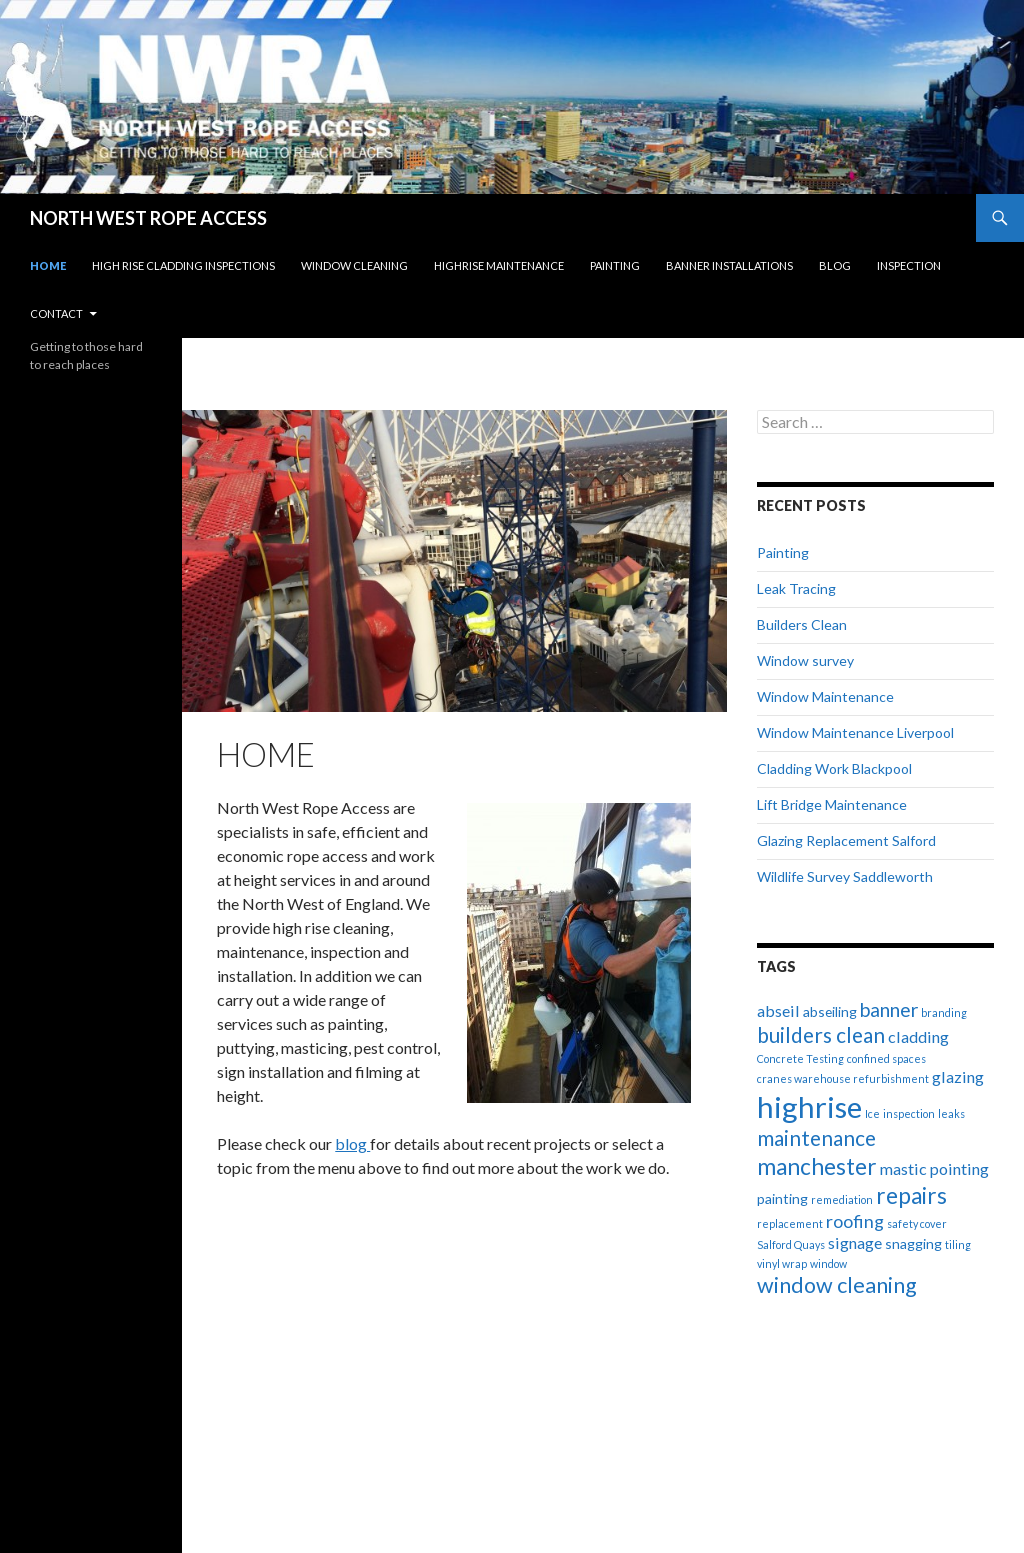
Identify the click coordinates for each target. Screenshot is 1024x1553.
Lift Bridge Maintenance (832, 804)
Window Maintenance (825, 696)
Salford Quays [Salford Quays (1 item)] (791, 1244)
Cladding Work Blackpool (834, 768)
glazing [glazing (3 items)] (958, 1076)
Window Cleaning (354, 265)
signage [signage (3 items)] (855, 1242)
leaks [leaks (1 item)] (951, 1113)
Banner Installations (729, 265)
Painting (615, 265)
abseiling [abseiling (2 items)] (830, 1011)
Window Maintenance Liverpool (855, 732)
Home (48, 265)
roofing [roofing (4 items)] (855, 1221)
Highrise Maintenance (499, 265)
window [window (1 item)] (828, 1263)
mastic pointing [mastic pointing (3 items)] (934, 1168)
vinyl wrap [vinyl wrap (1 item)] (782, 1263)
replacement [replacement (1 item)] (790, 1223)
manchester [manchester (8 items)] (817, 1166)
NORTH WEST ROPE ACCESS (148, 218)
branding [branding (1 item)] (944, 1012)
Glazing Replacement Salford (846, 840)
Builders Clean (802, 624)
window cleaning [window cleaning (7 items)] (837, 1285)
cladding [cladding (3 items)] (918, 1036)
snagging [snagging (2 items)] (913, 1243)
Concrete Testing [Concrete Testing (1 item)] (800, 1058)
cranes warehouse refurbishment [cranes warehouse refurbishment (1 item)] (843, 1078)
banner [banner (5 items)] (889, 1009)
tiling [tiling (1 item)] (958, 1244)
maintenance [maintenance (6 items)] (816, 1138)
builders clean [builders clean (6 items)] (821, 1035)
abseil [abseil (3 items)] (778, 1010)
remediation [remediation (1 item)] (842, 1199)
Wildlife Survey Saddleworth (845, 876)
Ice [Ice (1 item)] (872, 1113)
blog (352, 1143)
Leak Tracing (796, 588)
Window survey (805, 660)
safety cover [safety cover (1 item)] (917, 1223)
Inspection (909, 265)
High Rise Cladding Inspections (183, 265)
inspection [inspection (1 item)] (909, 1113)
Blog (835, 265)
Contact (56, 313)
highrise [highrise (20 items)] (809, 1106)
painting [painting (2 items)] (782, 1198)
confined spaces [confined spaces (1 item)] (886, 1058)
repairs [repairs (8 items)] (911, 1195)
